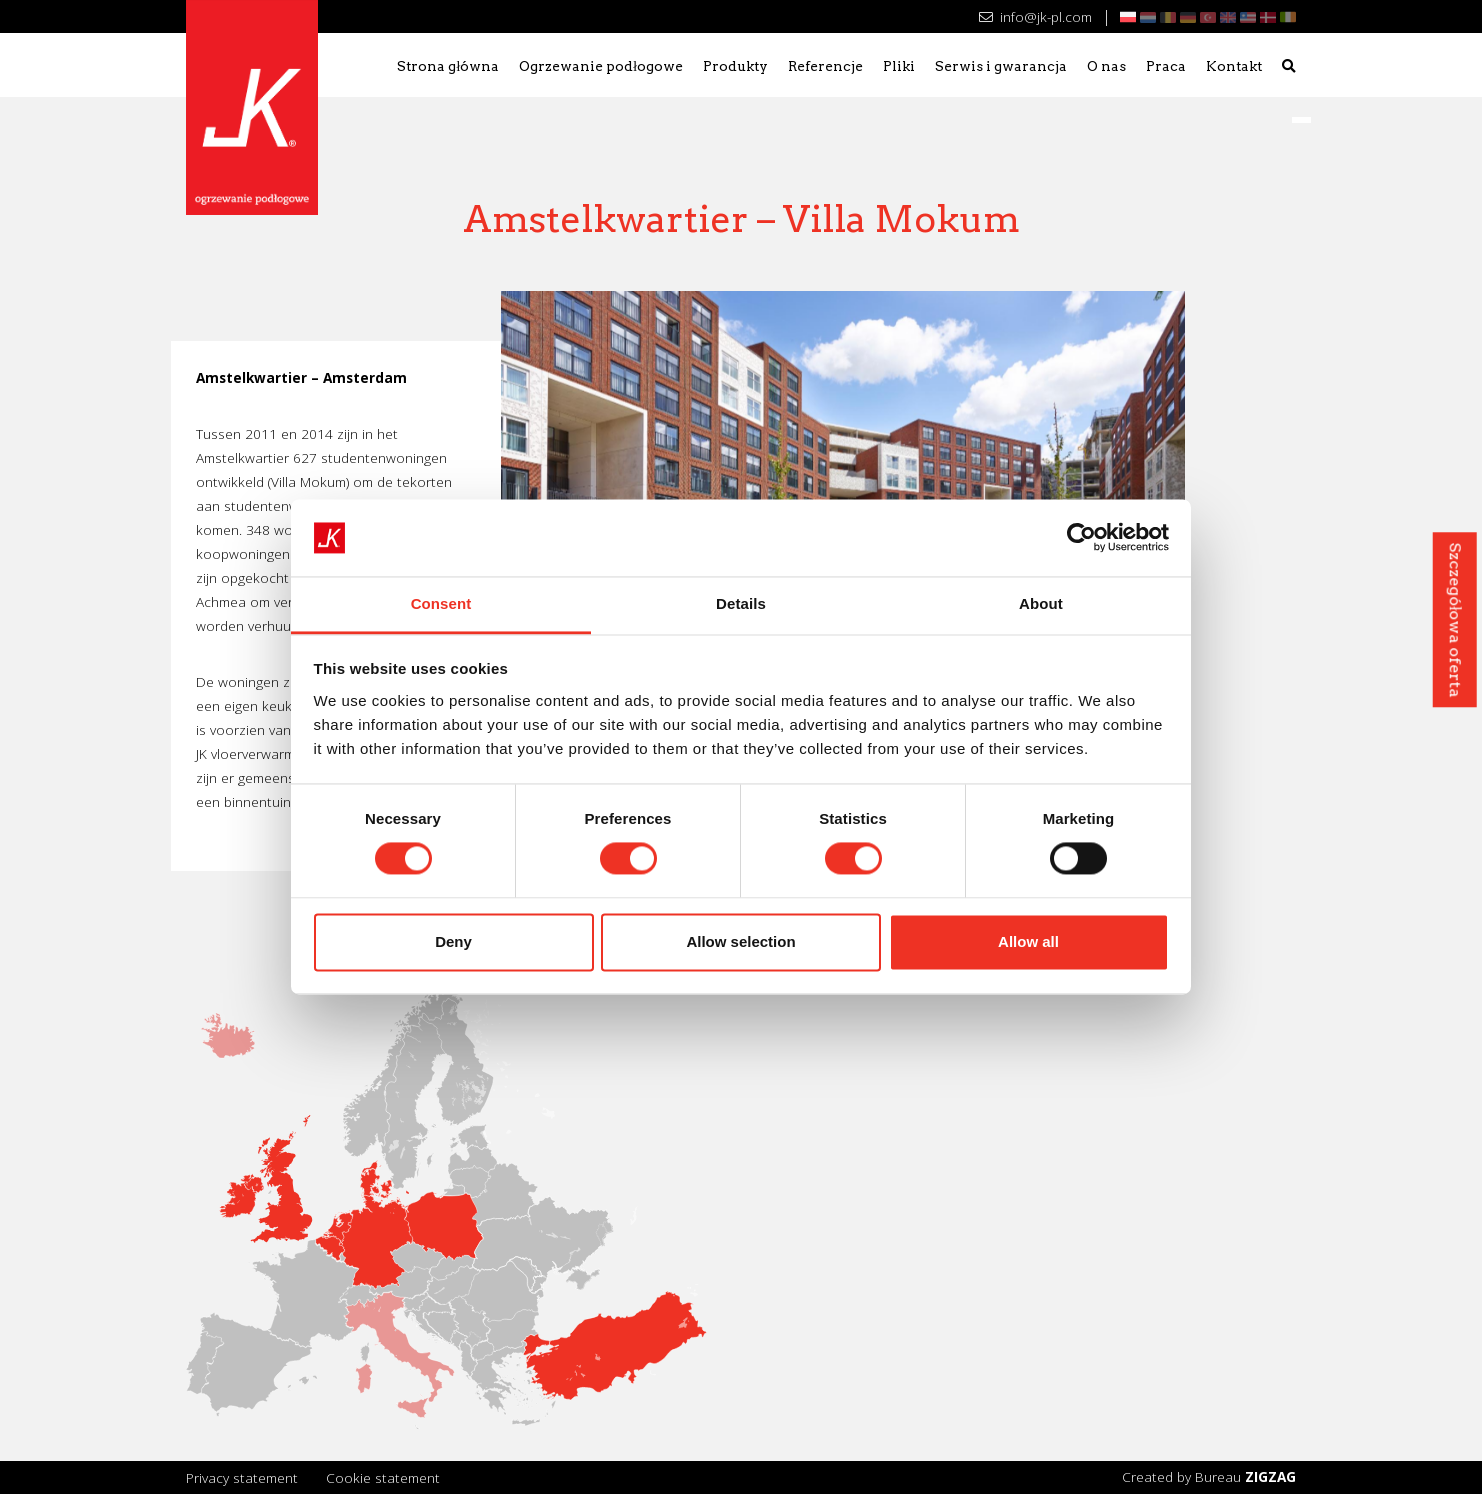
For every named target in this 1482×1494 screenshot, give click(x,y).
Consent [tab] (441, 603)
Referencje (825, 66)
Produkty (735, 66)
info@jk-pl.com (1035, 16)
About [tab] (1041, 603)
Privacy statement (242, 1477)
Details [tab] (741, 603)
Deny (453, 941)
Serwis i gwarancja (1001, 66)
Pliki (899, 66)
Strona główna (448, 66)
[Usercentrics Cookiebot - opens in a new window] (1081, 538)
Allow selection (740, 941)
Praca (1166, 66)
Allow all (1028, 941)
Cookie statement (383, 1477)
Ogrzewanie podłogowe (601, 66)
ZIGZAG (1270, 1476)
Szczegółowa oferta (1454, 619)
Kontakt (1234, 66)
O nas (1106, 66)
